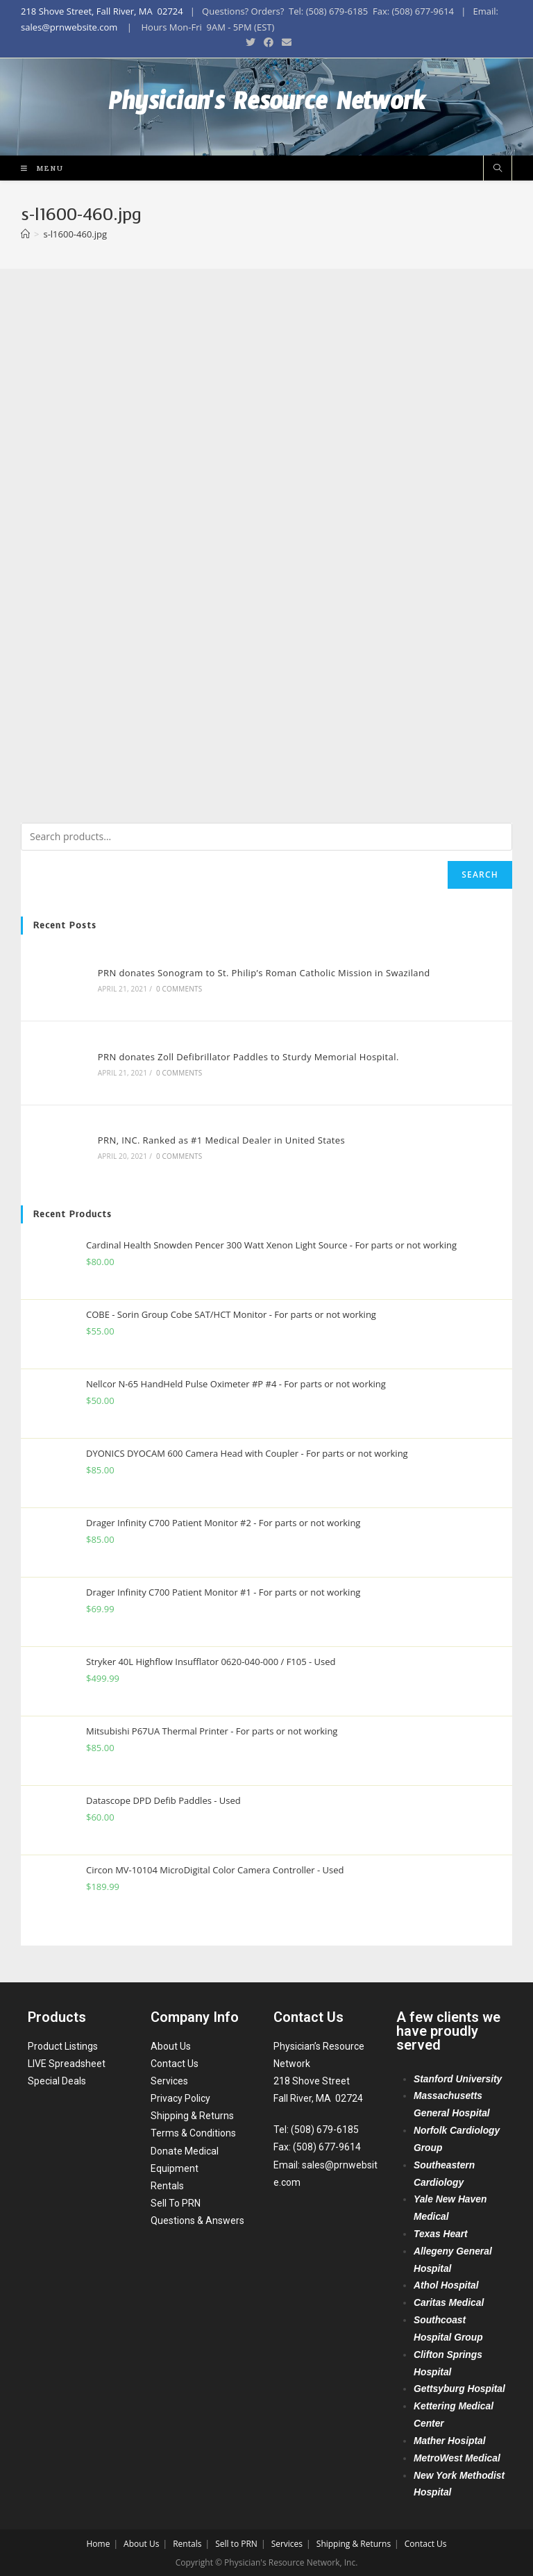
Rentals (167, 2184)
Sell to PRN (236, 2542)
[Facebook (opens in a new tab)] (269, 42)
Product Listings (63, 2044)
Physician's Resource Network (266, 107)
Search (480, 874)
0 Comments (179, 989)
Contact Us (174, 2062)
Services (169, 2079)
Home (98, 2542)
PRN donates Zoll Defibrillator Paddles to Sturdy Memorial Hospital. (248, 1057)
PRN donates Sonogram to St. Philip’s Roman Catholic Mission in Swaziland (264, 973)
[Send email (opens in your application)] (284, 42)
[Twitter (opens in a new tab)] (251, 42)
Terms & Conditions (193, 2131)
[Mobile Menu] (37, 168)
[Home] (25, 234)
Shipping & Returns (192, 2114)
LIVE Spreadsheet (66, 2062)
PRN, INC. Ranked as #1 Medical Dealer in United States (221, 1140)
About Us (171, 2044)
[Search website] (497, 168)
